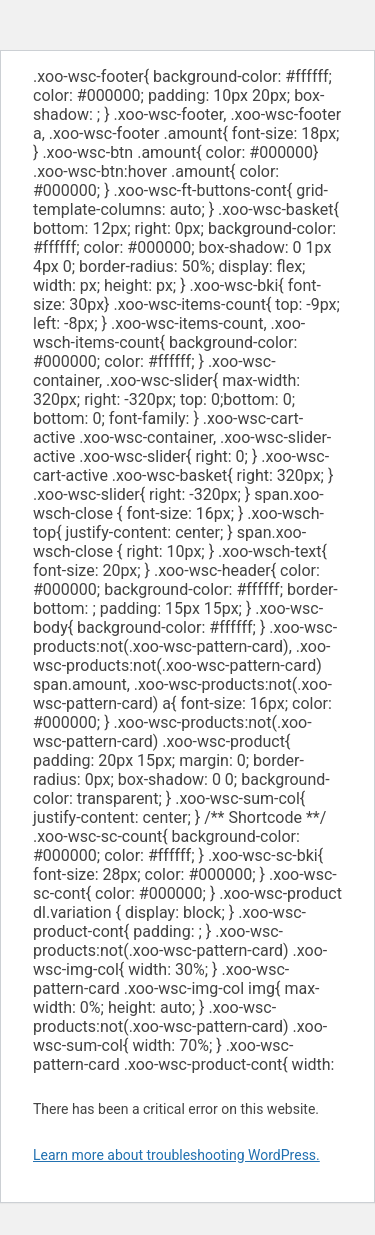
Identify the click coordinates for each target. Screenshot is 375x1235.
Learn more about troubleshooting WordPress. (176, 1155)
